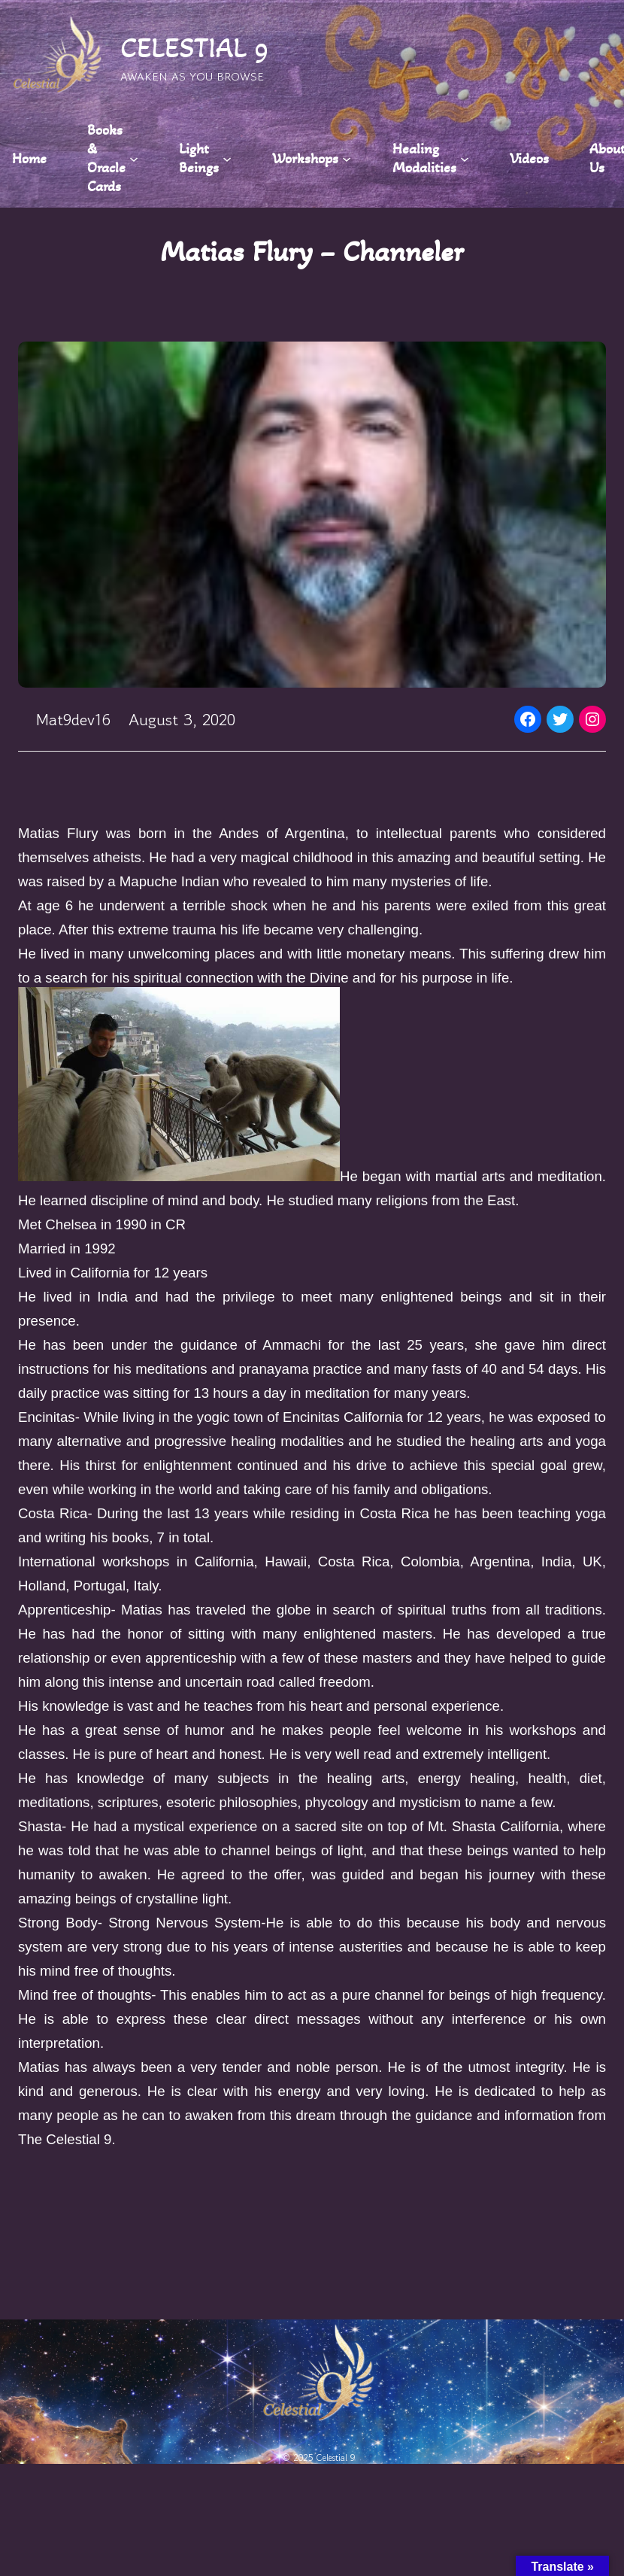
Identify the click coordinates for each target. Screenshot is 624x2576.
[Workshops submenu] (346, 158)
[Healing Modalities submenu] (464, 158)
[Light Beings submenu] (227, 158)
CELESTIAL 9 (194, 48)
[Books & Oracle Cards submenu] (133, 158)
